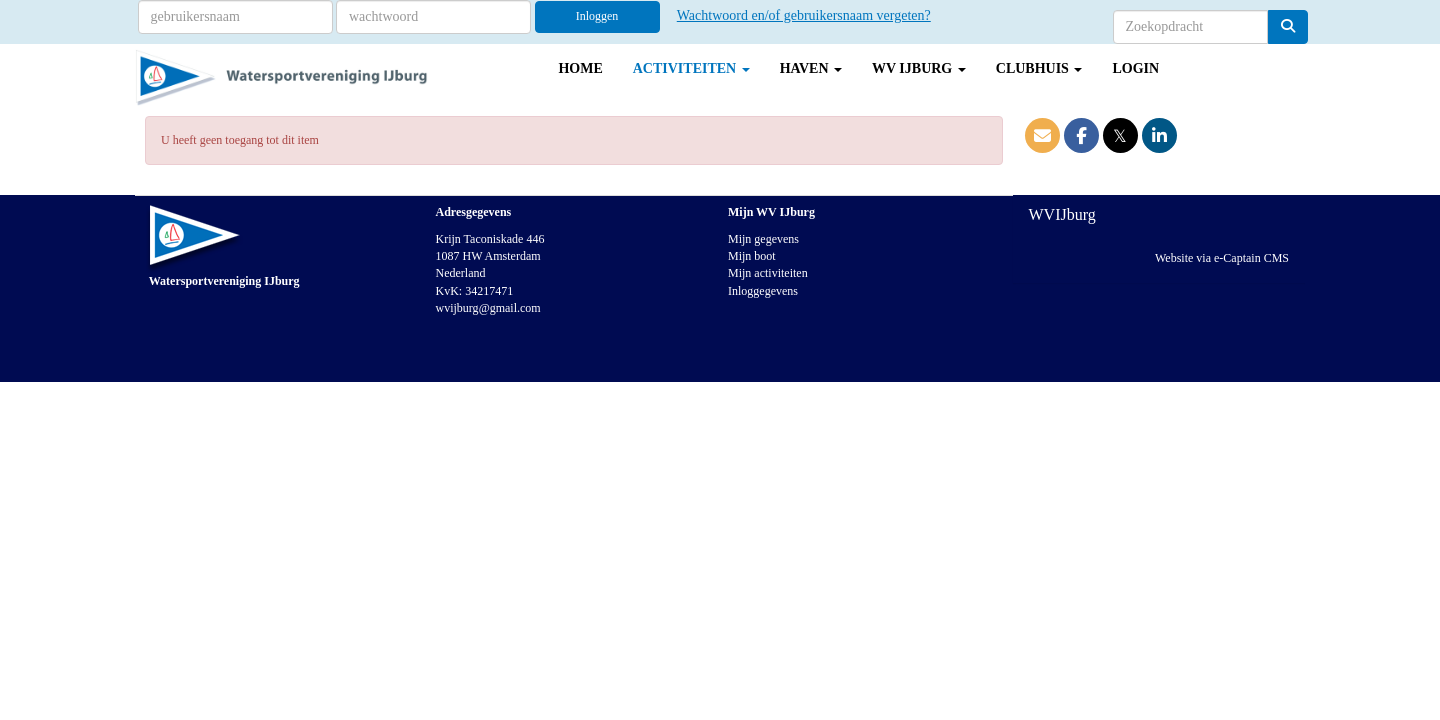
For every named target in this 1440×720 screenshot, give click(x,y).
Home (580, 68)
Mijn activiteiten (768, 273)
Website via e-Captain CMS (1222, 258)
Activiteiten (691, 68)
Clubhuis (1039, 68)
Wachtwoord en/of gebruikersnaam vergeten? (804, 15)
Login (1135, 68)
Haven (811, 68)
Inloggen (597, 16)
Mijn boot (752, 256)
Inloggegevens (763, 291)
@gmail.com (488, 308)
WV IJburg (919, 68)
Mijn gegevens (763, 239)
